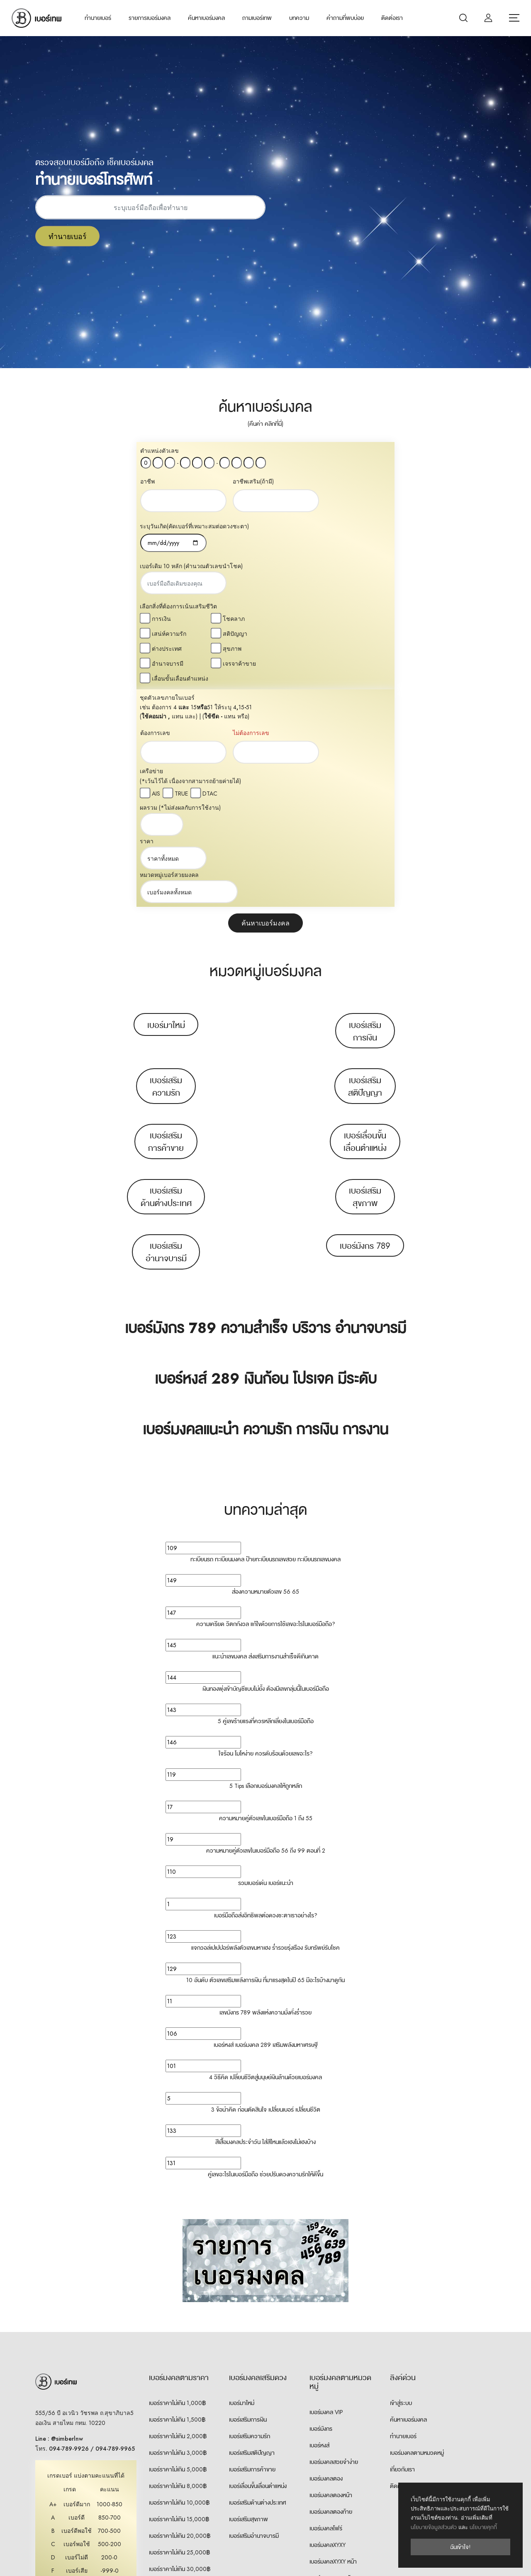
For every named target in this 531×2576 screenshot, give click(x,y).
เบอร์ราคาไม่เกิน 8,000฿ (178, 2268)
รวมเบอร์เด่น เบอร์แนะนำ (265, 1665)
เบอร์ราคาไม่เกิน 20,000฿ (179, 2318)
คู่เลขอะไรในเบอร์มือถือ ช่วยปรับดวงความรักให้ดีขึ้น (265, 1957)
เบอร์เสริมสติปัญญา (365, 869)
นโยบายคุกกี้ (483, 2527)
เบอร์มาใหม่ (166, 807)
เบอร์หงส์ (319, 2228)
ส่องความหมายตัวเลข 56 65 (265, 1374)
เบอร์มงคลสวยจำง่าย (333, 2244)
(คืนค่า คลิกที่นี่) (265, 424)
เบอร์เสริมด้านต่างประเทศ (166, 979)
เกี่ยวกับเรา (402, 2252)
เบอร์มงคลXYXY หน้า (333, 2344)
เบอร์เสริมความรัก (166, 869)
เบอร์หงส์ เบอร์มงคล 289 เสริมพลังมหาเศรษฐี (266, 1827)
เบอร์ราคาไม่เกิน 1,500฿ (177, 2202)
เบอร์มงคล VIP (326, 2194)
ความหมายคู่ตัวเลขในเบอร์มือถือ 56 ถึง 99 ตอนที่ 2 (265, 1633)
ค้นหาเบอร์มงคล (206, 18)
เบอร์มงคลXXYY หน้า (333, 2443)
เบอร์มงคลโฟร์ (325, 2311)
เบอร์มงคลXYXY (327, 2327)
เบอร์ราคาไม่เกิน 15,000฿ (179, 2302)
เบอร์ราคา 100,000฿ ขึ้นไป (181, 2401)
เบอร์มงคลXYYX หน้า (333, 2394)
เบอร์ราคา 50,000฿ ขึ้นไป (179, 2385)
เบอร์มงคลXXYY (327, 2427)
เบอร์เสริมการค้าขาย (166, 924)
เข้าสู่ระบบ (401, 2185)
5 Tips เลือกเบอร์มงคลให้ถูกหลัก (265, 1568)
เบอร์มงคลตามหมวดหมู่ (417, 2235)
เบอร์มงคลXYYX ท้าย (333, 2410)
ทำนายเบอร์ (98, 18)
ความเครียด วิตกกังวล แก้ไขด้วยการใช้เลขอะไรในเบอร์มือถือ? (265, 1406)
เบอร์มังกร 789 (365, 1028)
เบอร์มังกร (320, 2211)
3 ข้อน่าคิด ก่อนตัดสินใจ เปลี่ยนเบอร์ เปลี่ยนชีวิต (265, 1892)
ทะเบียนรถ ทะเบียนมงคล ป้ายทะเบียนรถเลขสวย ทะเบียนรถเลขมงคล (265, 1342)
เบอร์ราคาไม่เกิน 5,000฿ (178, 2252)
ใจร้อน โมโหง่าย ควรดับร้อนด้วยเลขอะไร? (266, 1536)
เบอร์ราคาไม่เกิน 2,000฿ (178, 2219)
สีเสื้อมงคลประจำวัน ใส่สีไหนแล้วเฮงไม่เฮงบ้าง (265, 1924)
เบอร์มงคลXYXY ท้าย (333, 2360)
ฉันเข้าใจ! (460, 2547)
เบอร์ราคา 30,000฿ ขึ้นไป (179, 2368)
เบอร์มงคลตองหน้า (330, 2277)
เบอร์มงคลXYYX (327, 2377)
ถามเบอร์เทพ (257, 18)
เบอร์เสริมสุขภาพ (365, 979)
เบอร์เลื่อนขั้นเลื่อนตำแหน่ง (365, 924)
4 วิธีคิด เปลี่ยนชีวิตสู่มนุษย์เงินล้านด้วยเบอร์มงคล (265, 1860)
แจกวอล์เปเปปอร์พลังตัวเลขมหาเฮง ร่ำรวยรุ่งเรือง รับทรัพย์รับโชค (265, 1730)
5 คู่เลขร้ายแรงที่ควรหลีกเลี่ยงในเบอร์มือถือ (266, 1503)
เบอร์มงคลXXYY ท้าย (333, 2460)
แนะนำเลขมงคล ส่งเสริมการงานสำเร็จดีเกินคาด (265, 1439)
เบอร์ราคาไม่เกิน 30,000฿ (179, 2351)
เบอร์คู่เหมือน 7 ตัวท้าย (335, 2477)
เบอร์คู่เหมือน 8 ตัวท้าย (335, 2493)
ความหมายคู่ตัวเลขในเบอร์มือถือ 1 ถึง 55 (265, 1601)
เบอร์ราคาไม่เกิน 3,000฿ (178, 2235)
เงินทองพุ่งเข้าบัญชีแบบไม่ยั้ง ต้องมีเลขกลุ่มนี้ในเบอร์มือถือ (265, 1471)
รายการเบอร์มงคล (150, 18)
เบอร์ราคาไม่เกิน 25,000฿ (179, 2335)
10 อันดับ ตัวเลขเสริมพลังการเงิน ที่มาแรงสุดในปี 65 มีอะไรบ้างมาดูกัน (265, 1762)
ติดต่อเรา (392, 18)
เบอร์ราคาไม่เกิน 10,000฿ (179, 2285)
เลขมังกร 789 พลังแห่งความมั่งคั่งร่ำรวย (265, 1795)
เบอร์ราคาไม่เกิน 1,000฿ (177, 2185)
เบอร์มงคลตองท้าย (330, 2294)
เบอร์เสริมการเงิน (365, 813)
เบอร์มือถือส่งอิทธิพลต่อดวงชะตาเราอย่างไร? (265, 1698)
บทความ (299, 18)
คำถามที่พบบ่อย (345, 18)
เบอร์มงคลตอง (326, 2261)
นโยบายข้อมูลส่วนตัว (434, 2527)
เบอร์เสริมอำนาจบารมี (166, 1034)
